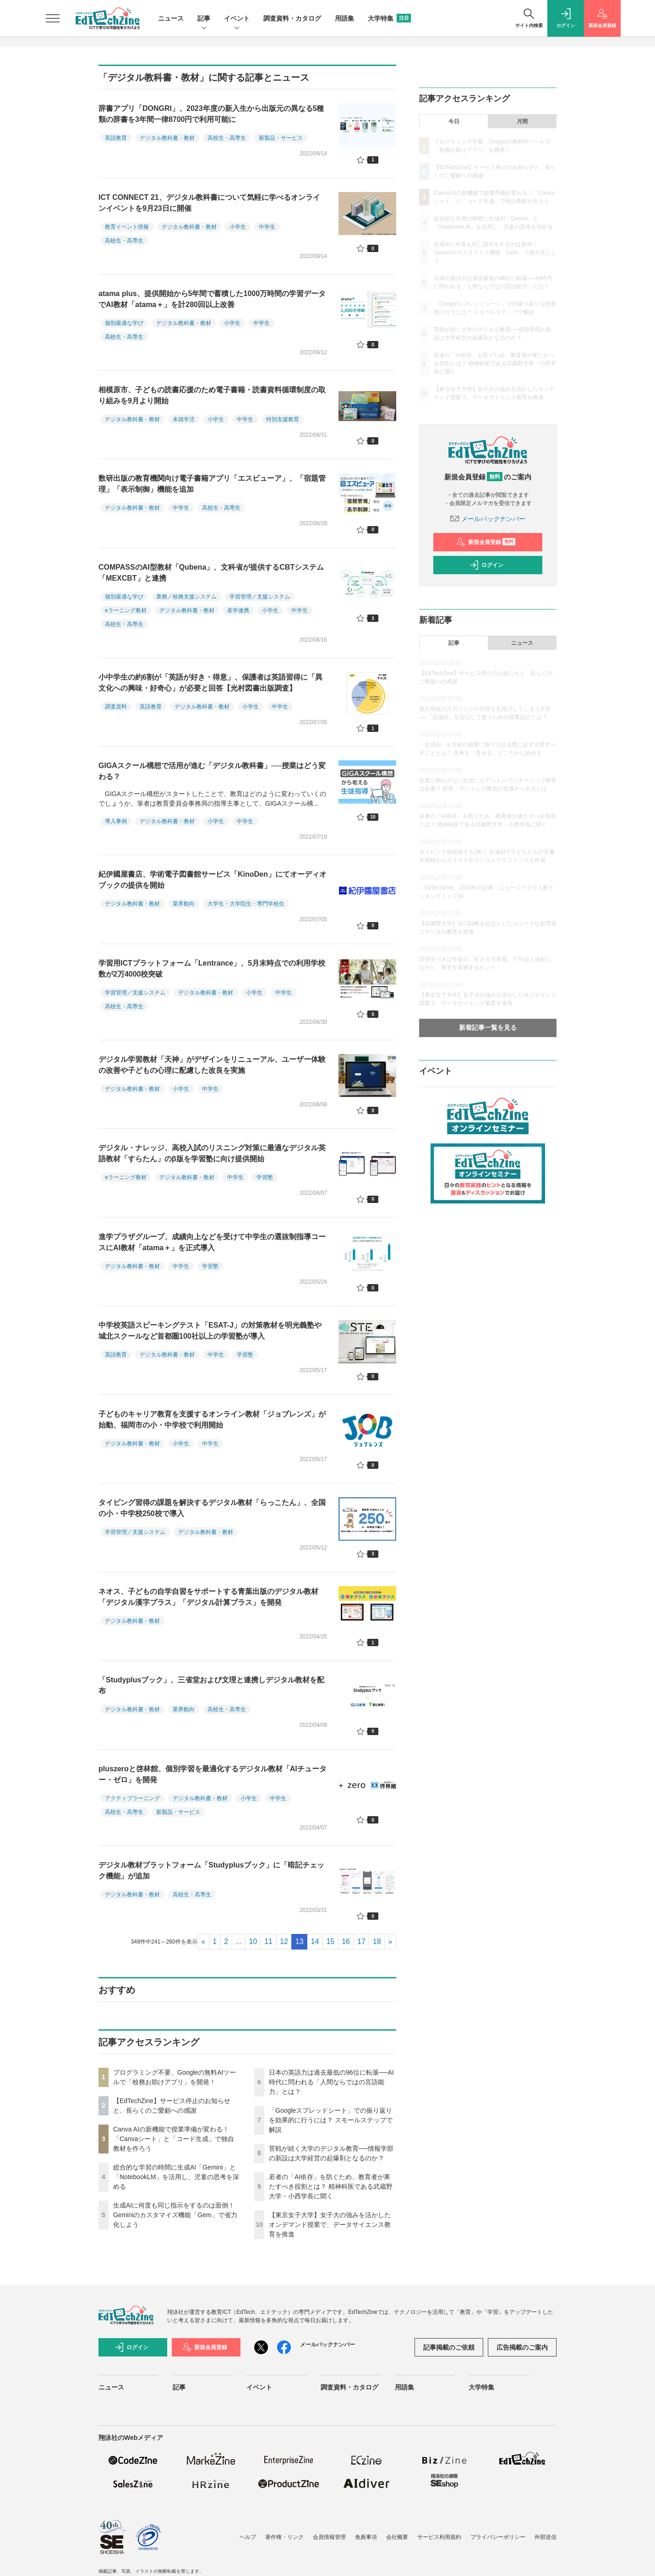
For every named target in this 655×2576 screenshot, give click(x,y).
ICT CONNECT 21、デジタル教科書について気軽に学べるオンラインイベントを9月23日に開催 (209, 202)
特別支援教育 (282, 419)
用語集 (344, 18)
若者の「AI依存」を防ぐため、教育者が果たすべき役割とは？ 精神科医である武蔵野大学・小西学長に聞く (331, 2186)
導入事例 (116, 821)
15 (330, 1941)
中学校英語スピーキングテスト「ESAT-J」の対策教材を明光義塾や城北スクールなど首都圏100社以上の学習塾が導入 (210, 1330)
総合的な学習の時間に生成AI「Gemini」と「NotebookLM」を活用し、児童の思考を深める (176, 2177)
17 (361, 1941)
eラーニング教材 (126, 610)
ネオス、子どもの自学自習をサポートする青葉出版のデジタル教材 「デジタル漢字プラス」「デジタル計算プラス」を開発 (208, 1596)
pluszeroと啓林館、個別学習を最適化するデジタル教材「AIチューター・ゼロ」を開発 (212, 1774)
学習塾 (265, 1177)
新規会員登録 (485, 542)
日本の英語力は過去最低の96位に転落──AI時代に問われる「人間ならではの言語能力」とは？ (331, 2082)
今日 (453, 121)
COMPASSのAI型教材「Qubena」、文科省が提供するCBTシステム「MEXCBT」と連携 (211, 572)
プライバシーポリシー (497, 2537)
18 (377, 1941)
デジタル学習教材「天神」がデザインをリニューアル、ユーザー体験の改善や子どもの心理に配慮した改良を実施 (212, 1064)
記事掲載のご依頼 (449, 2347)
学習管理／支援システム (259, 596)
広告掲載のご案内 (522, 2347)
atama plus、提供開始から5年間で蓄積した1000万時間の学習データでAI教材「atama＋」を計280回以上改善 (212, 299)
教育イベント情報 (127, 227)
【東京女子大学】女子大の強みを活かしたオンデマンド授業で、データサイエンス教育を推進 (330, 2224)
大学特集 (389, 18)
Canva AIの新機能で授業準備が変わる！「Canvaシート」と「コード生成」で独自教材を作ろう (173, 2139)
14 (315, 1941)
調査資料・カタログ (292, 18)
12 (284, 1941)
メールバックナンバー (487, 518)
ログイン (486, 565)
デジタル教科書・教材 (167, 138)
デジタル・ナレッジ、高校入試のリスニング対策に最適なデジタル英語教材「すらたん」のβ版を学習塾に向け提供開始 (212, 1153)
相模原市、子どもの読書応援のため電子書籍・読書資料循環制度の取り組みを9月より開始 (212, 395)
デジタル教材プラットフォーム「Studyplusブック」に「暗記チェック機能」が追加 (211, 1870)
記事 (203, 19)
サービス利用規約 (439, 2537)
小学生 (237, 227)
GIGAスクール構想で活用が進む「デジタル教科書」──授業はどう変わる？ (212, 771)
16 (346, 1941)
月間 (522, 121)
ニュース (171, 18)
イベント (237, 19)
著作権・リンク (284, 2537)
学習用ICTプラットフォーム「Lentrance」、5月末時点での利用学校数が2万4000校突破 (211, 968)
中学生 (267, 227)
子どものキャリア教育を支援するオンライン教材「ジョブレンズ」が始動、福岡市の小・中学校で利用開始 (212, 1419)
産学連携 (238, 610)
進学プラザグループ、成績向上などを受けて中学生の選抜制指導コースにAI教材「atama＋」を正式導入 (212, 1242)
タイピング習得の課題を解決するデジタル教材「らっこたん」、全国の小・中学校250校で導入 (212, 1508)
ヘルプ (248, 2537)
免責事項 (366, 2537)
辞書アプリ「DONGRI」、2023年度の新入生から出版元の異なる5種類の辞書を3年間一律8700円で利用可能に (211, 113)
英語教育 (116, 138)
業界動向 (184, 904)
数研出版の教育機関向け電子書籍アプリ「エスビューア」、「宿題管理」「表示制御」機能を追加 (212, 483)
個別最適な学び (124, 323)
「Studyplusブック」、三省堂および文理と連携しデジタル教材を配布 (211, 1685)
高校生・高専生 (226, 138)
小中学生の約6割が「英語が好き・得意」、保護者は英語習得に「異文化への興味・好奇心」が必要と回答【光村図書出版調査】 (210, 682)
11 (268, 1941)
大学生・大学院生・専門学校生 (245, 904)
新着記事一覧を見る (488, 1027)
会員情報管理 (329, 2537)
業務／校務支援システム (186, 596)
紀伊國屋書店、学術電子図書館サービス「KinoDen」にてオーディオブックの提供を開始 (212, 879)
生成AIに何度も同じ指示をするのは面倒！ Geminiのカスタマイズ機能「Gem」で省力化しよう (175, 2215)
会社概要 (397, 2537)
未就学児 (184, 419)
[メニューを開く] (52, 18)
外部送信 (546, 2537)
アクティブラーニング (132, 1798)
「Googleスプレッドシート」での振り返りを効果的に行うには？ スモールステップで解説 (331, 2120)
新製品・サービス (281, 138)
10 (253, 1941)
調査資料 (116, 706)
